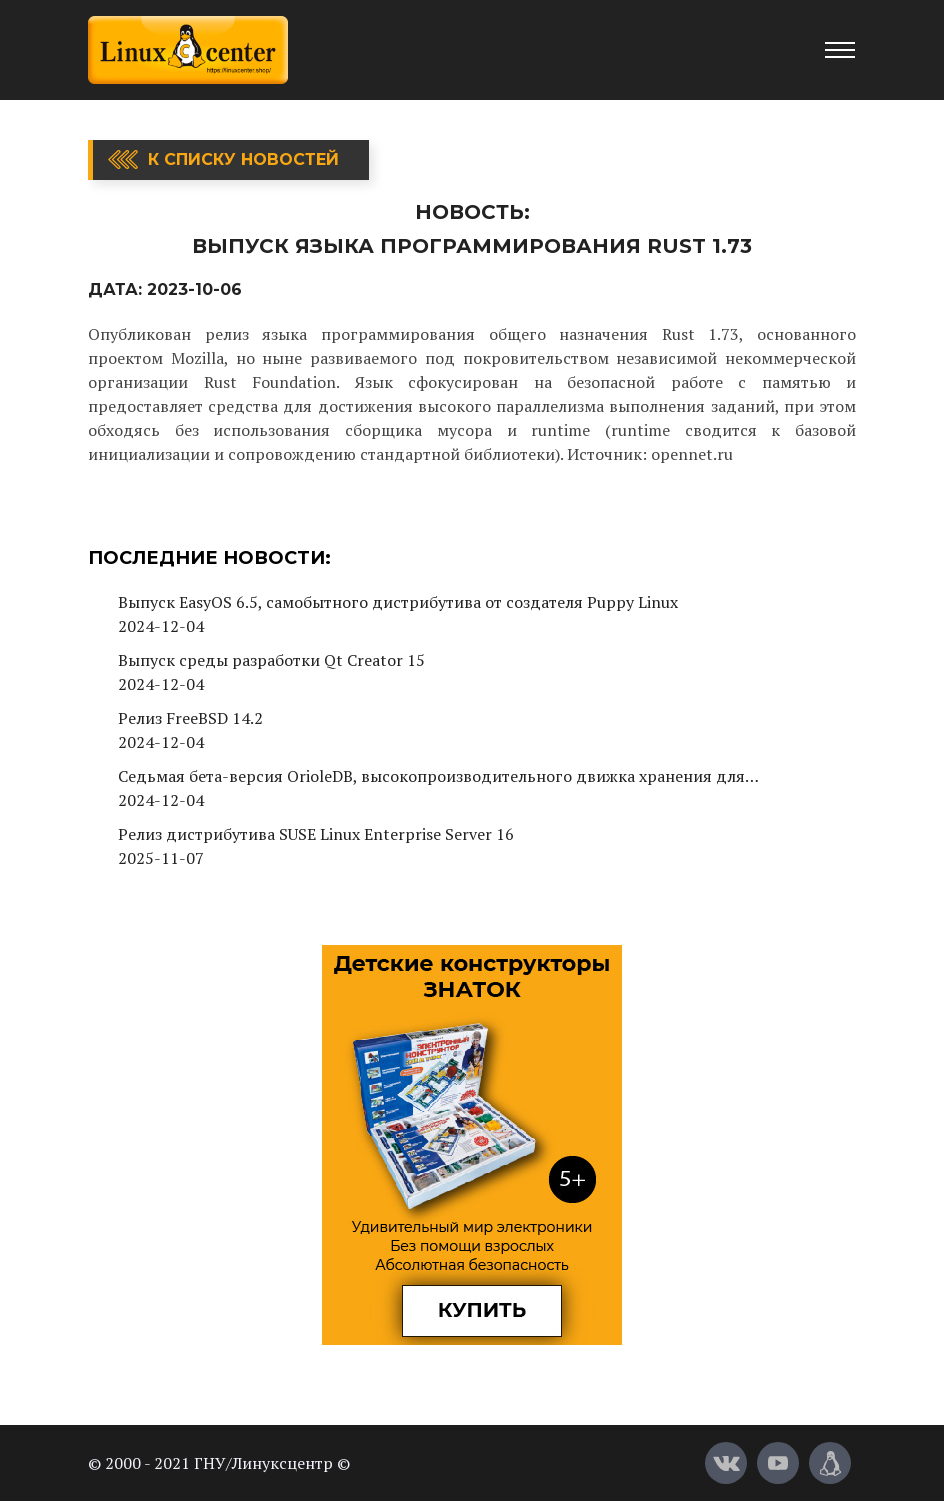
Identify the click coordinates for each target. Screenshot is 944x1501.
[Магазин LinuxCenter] (830, 1463)
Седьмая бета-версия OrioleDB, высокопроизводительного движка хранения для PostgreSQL (431, 776)
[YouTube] (778, 1463)
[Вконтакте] (726, 1463)
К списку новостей (243, 159)
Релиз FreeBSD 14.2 (190, 718)
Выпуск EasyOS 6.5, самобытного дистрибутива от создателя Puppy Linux (398, 602)
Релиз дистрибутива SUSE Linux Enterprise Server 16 (316, 834)
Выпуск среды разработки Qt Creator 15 (271, 660)
